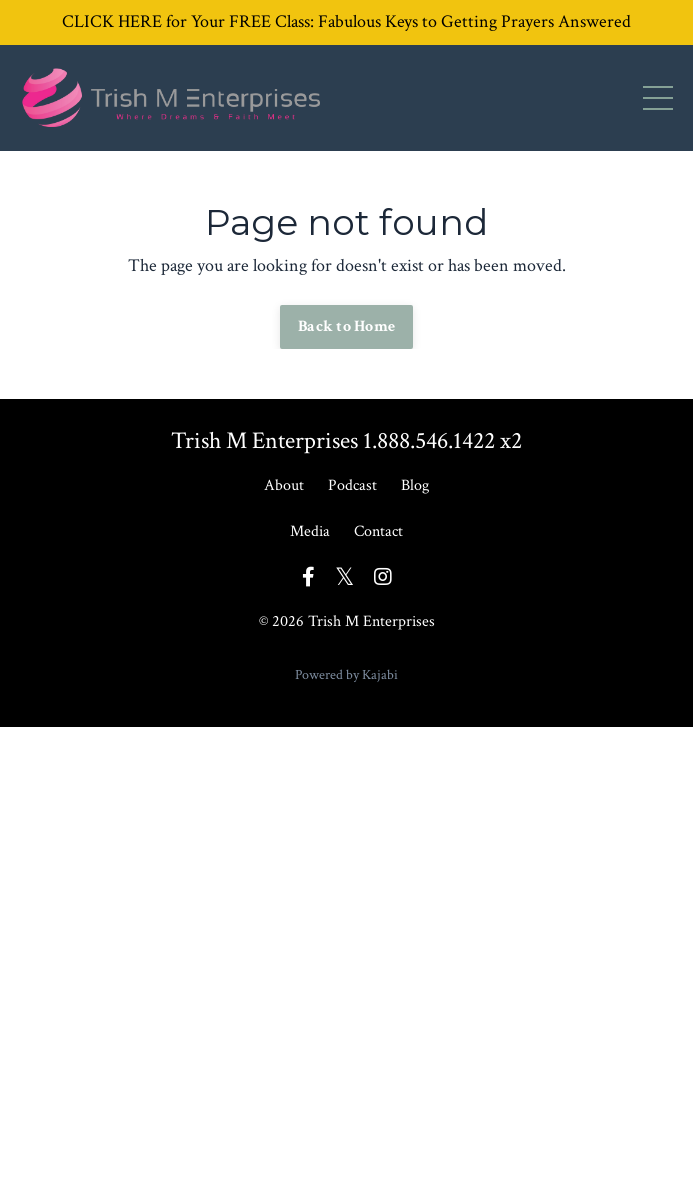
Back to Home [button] (346, 326)
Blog (415, 485)
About (284, 485)
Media (310, 531)
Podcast (352, 485)
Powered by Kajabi (346, 675)
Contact (378, 531)
